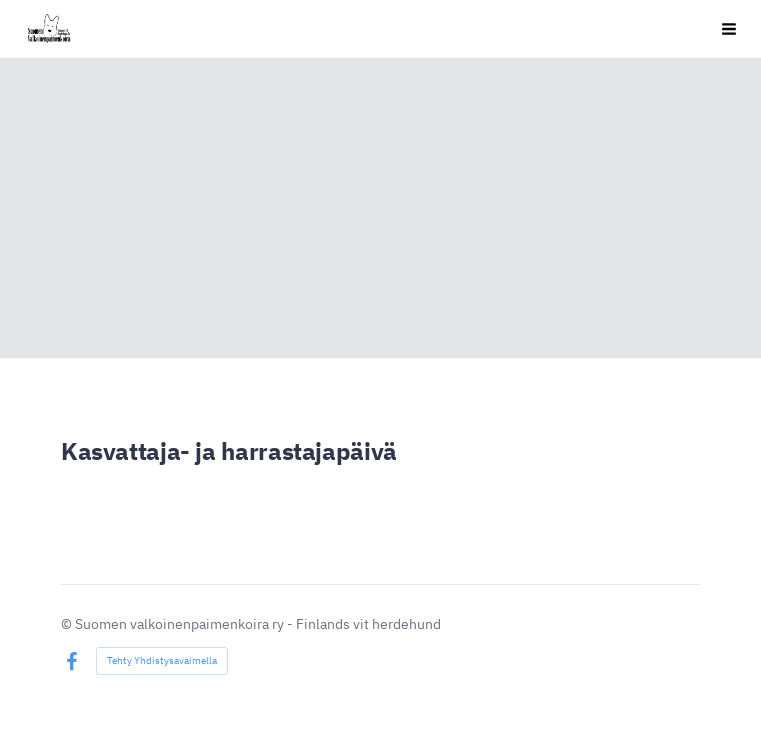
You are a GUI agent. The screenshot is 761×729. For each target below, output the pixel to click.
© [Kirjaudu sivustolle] (68, 624)
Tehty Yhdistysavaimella (162, 660)
